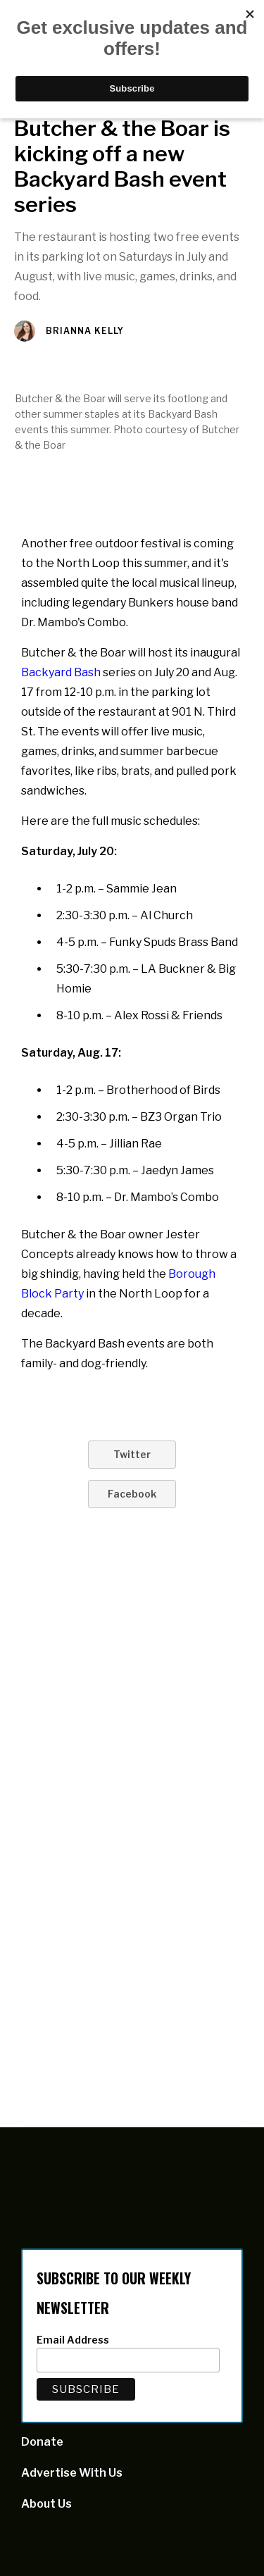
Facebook (132, 1494)
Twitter (132, 1454)
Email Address (73, 2340)
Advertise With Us (71, 2472)
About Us (46, 2503)
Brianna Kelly (85, 331)
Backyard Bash (61, 672)
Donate (42, 2442)
